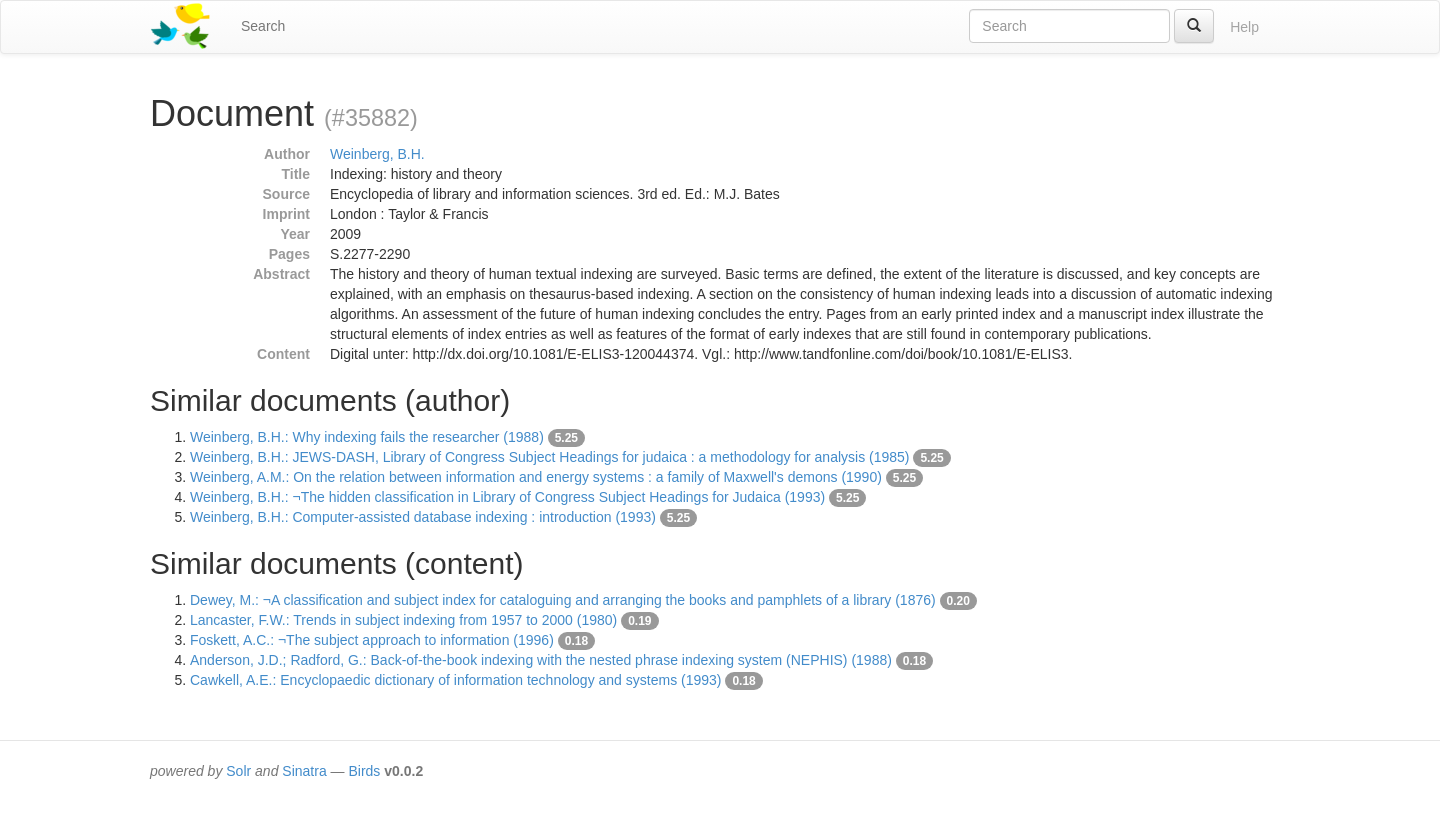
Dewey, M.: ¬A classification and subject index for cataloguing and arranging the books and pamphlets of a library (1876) (563, 600)
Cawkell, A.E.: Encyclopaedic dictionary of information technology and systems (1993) (456, 680)
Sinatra (304, 771)
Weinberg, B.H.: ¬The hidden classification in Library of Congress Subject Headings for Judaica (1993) (507, 497)
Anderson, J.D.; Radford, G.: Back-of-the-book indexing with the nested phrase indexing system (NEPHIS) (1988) (541, 660)
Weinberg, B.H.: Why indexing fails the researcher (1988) (367, 437)
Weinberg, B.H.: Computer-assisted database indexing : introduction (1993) (423, 517)
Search (263, 26)
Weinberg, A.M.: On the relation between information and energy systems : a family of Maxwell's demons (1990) (536, 477)
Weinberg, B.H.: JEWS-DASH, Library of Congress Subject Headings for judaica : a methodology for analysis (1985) (550, 457)
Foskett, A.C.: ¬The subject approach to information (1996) (372, 640)
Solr (238, 771)
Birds (364, 771)
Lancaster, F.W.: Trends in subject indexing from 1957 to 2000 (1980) (403, 620)
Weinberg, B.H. (377, 154)
